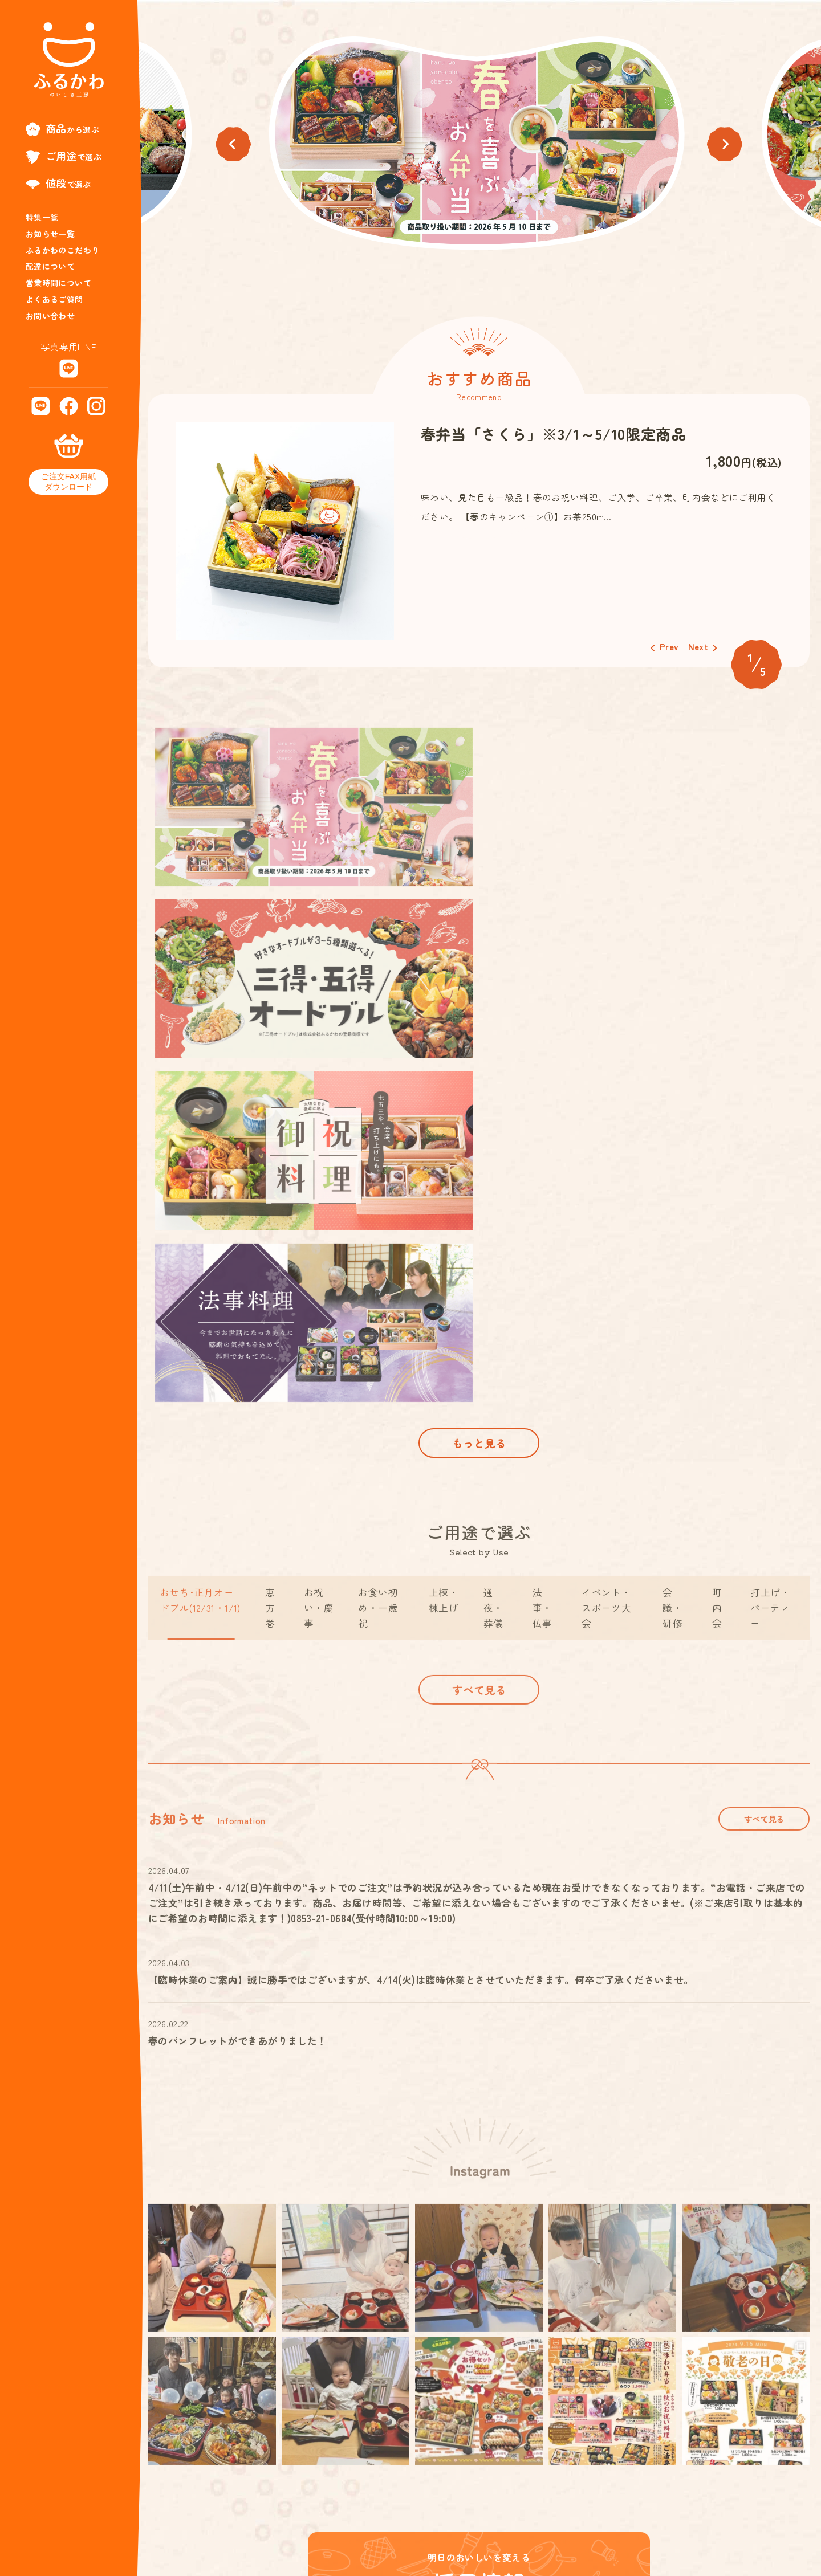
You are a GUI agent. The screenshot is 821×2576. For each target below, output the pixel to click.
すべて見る (478, 1372)
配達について (50, 266)
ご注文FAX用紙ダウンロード (68, 481)
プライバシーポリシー (771, 2519)
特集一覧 (42, 217)
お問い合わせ (50, 315)
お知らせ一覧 (50, 233)
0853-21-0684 (260, 2541)
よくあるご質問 (54, 299)
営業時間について (58, 282)
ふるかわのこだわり (63, 250)
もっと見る (478, 1099)
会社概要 (589, 2519)
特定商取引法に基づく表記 (668, 2519)
